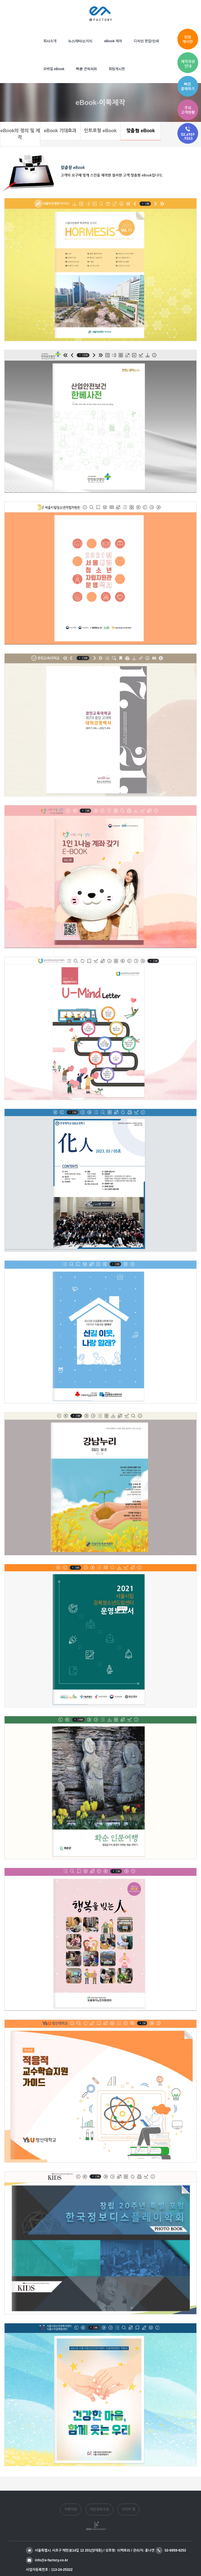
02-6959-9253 (171, 2550)
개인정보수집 (99, 2509)
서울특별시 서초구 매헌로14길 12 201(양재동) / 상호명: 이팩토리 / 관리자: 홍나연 (90, 2550)
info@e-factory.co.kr (47, 2560)
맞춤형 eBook (140, 130)
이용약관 (70, 2509)
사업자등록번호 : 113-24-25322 (49, 2570)
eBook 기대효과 (60, 130)
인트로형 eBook (100, 130)
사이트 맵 (128, 2509)
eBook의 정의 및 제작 (20, 134)
